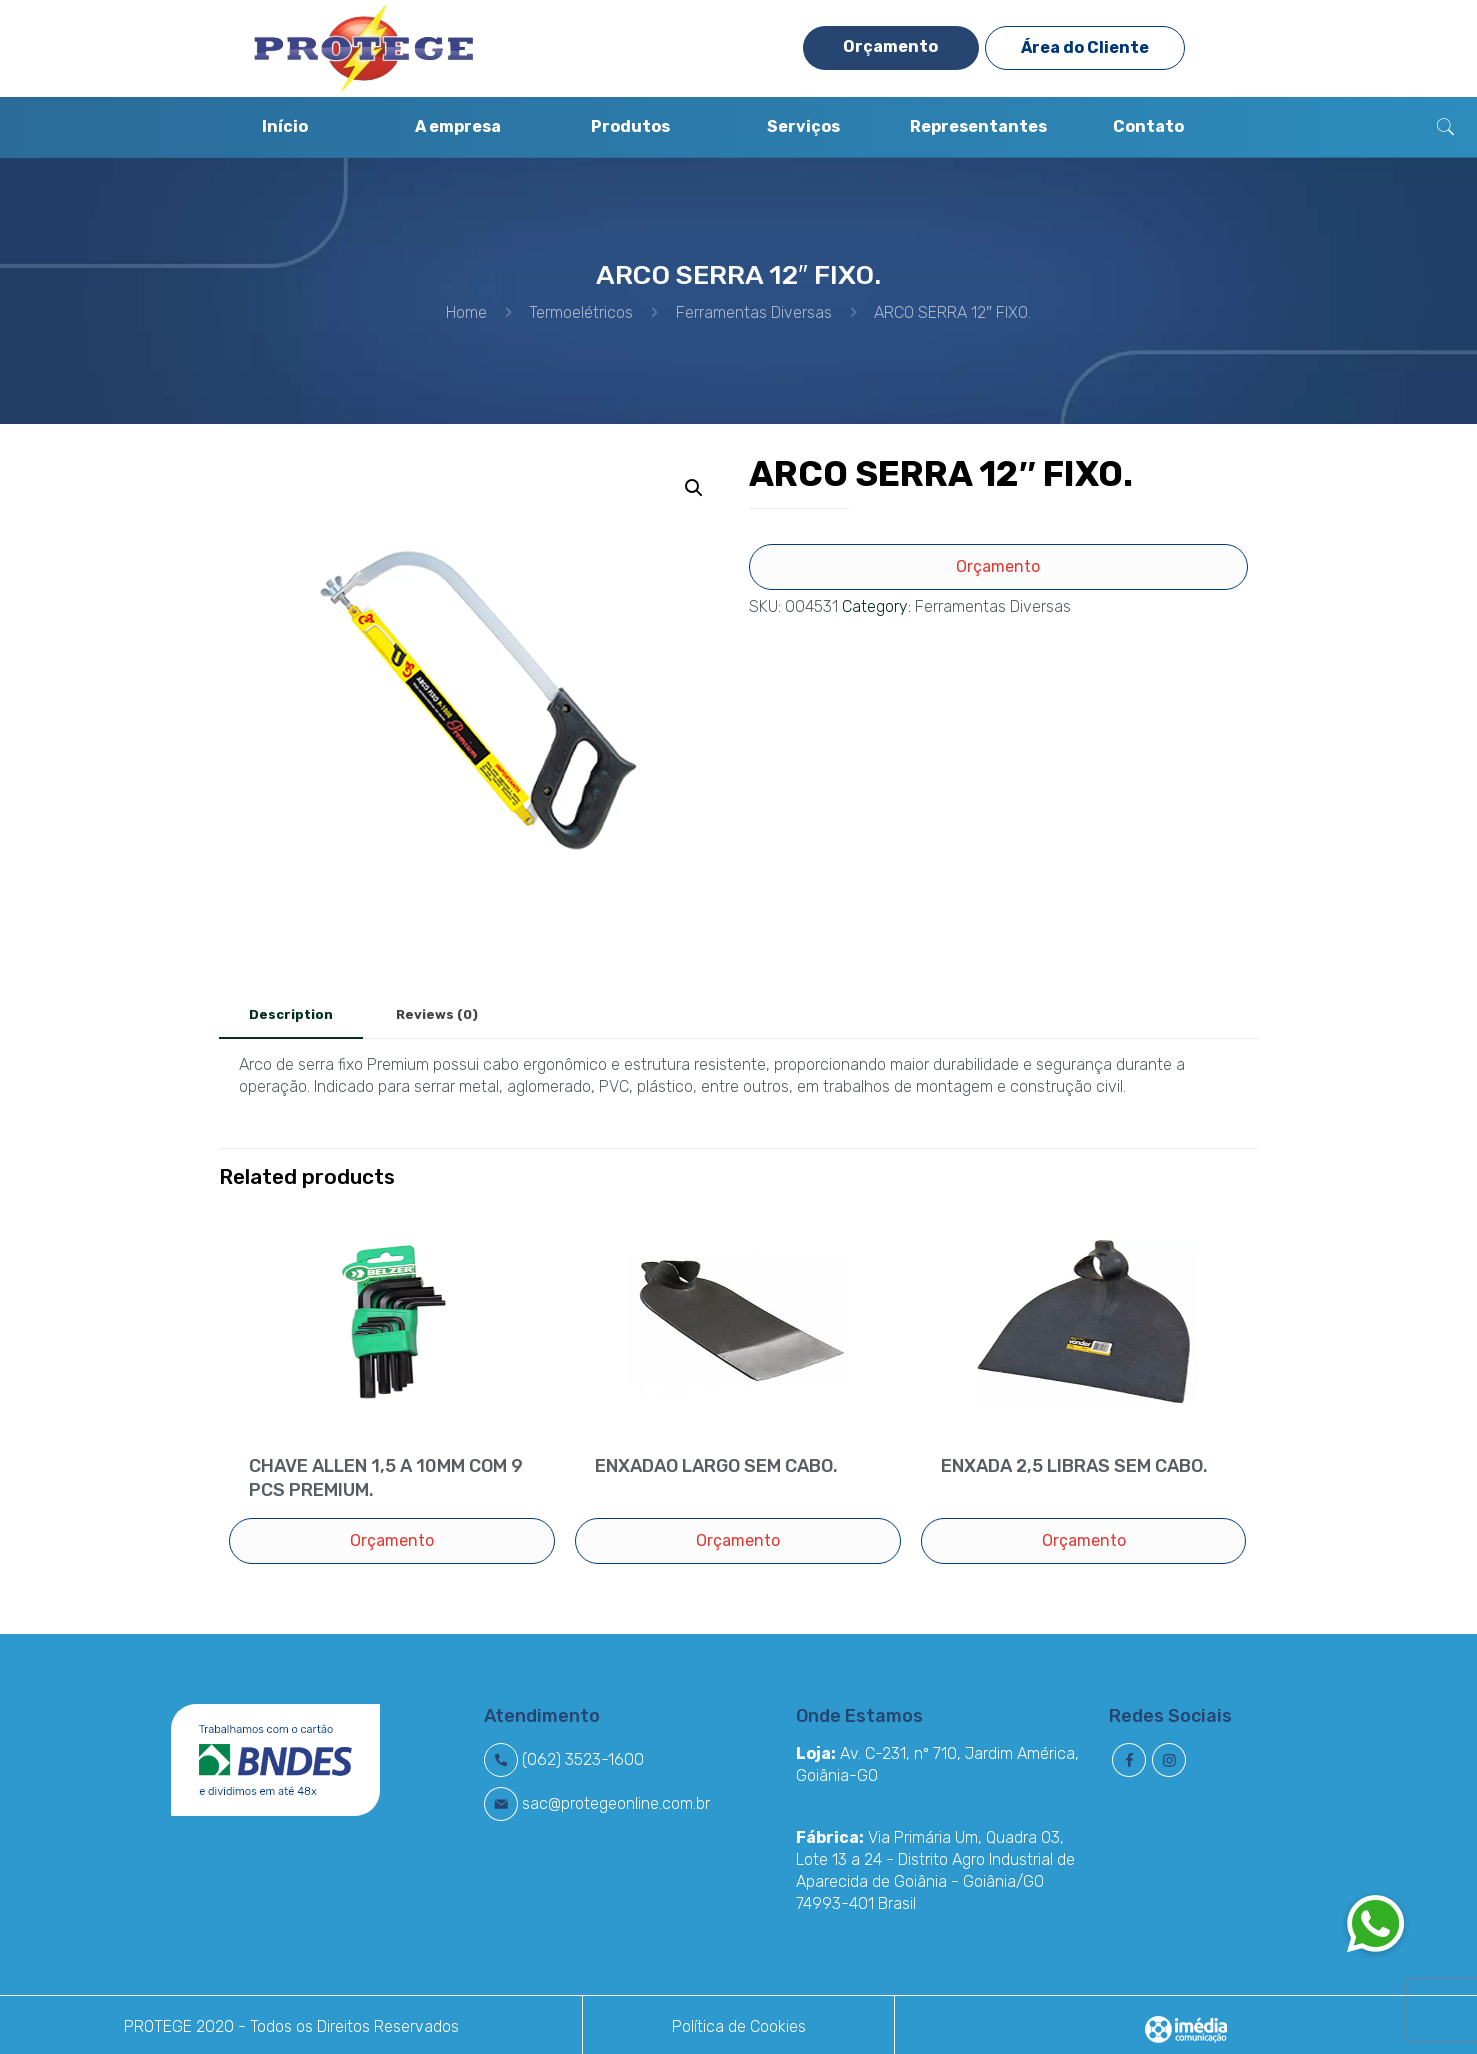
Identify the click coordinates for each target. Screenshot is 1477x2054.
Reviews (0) (437, 1014)
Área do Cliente (1085, 47)
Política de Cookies (739, 2026)
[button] (1375, 1923)
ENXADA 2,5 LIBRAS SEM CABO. (1074, 1466)
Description (291, 1014)
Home (466, 312)
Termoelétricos (581, 312)
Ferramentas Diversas (754, 312)
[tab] (291, 1015)
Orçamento (890, 46)
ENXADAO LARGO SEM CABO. (716, 1466)
